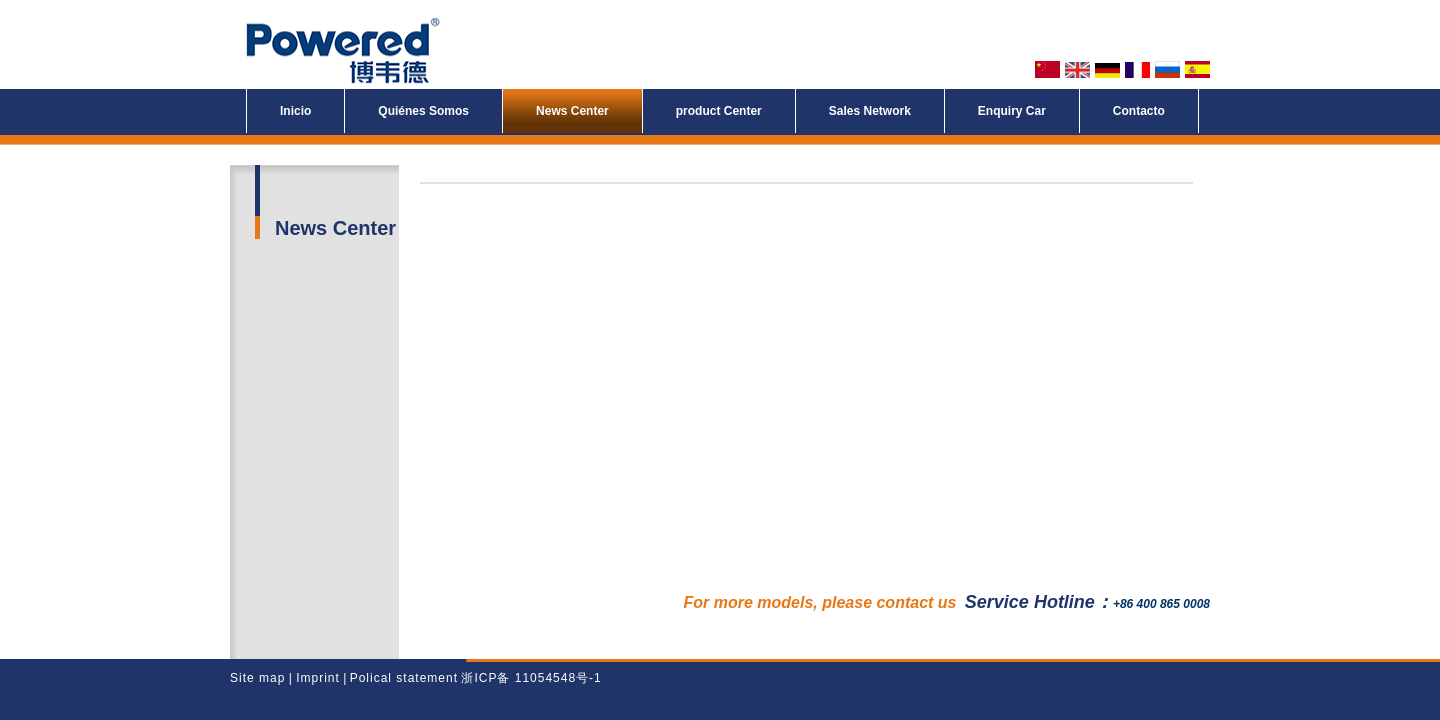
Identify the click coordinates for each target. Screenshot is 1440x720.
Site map (257, 678)
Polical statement (404, 678)
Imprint (316, 678)
